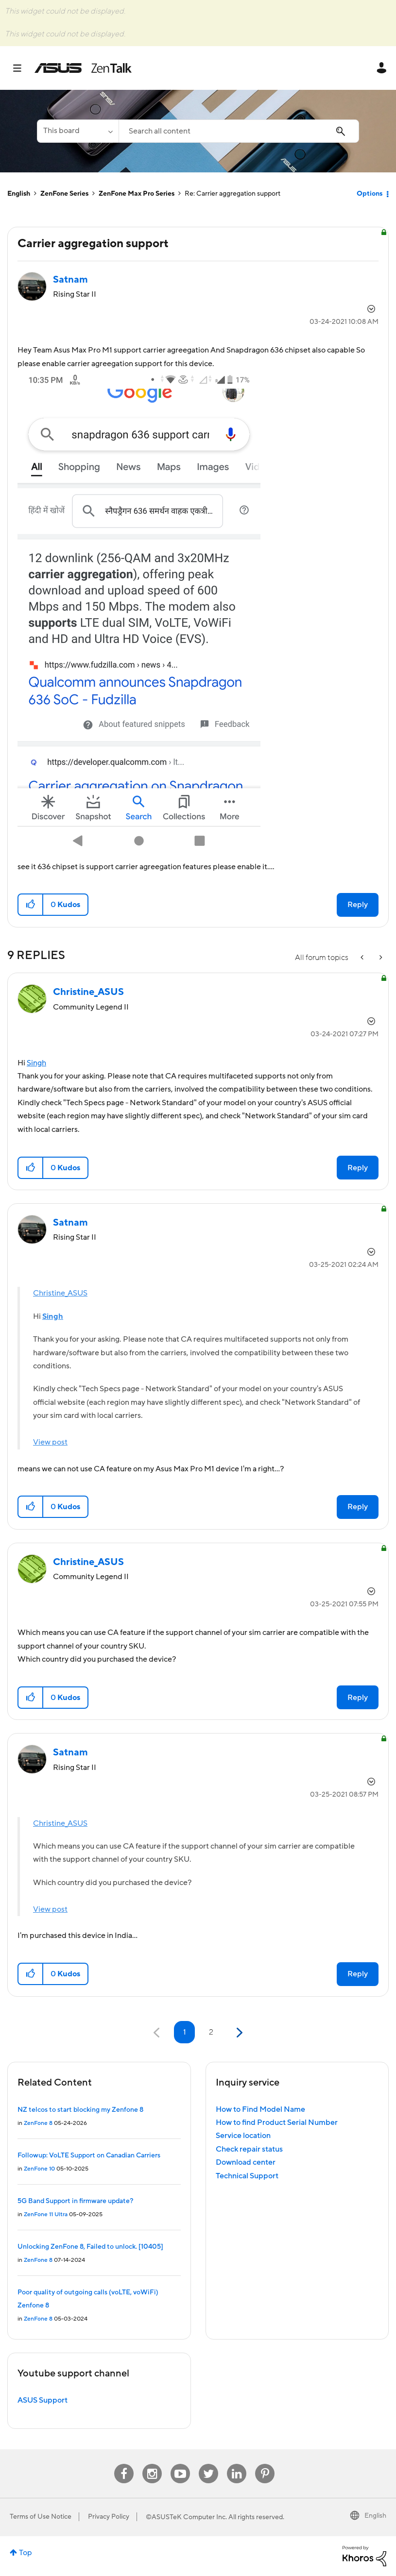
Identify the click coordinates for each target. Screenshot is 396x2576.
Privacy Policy (108, 2516)
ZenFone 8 (38, 2123)
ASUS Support (42, 2400)
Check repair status (249, 2149)
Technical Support (247, 2176)
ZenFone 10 (39, 2168)
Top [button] (25, 2553)
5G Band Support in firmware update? (75, 2201)
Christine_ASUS (60, 1293)
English (18, 193)
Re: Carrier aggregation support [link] (232, 193)
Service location (243, 2135)
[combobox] (239, 131)
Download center (245, 2162)
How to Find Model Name (260, 2109)
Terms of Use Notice (40, 2516)
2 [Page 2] (211, 2032)
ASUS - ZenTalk (83, 68)
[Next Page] (238, 2033)
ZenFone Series (64, 193)
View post (50, 1442)
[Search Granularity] (78, 131)
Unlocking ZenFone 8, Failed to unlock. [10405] (90, 2246)
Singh (36, 1063)
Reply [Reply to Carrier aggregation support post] (357, 904)
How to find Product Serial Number (277, 2122)
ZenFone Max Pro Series (136, 193)
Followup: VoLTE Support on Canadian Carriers (88, 2155)
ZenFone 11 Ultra (46, 2214)
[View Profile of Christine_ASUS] (88, 992)
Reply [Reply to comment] (357, 1168)
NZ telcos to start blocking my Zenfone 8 (80, 2109)
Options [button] (369, 193)
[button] (138, 613)
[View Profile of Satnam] (70, 279)
